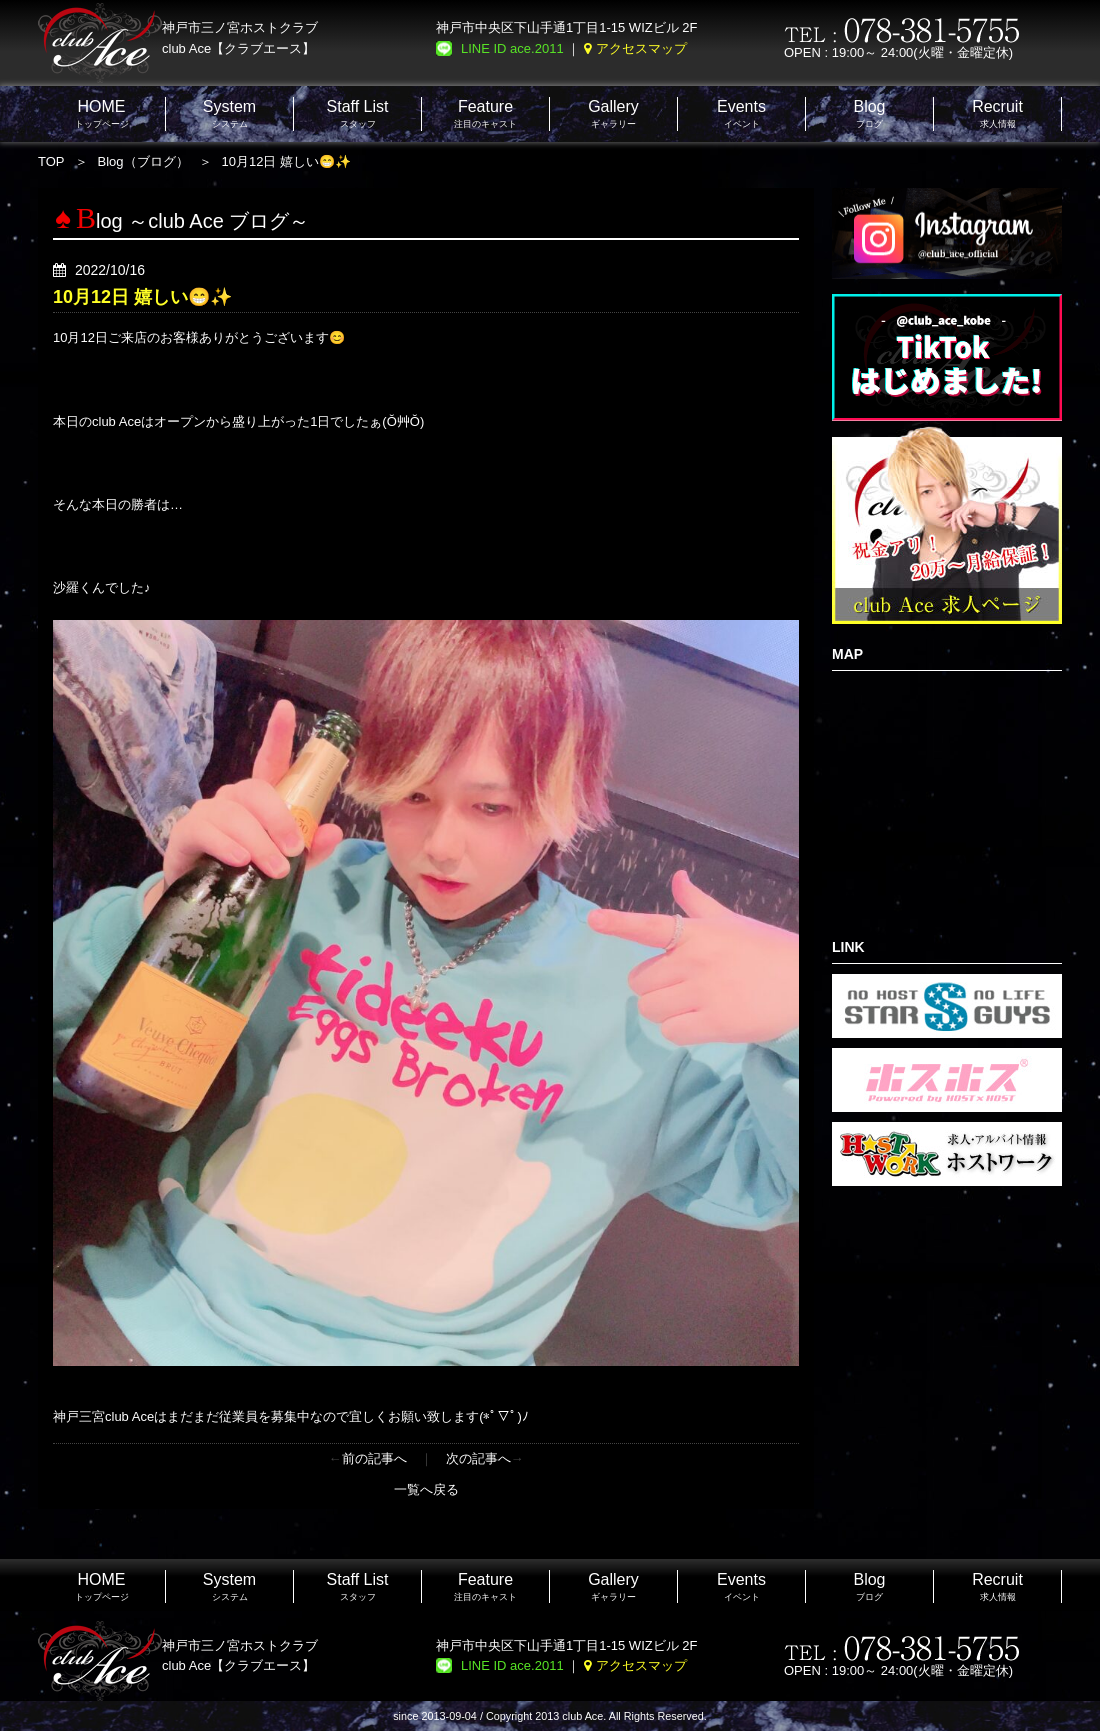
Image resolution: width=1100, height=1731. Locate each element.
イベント (741, 113)
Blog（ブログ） (143, 161)
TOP (51, 161)
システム (229, 113)
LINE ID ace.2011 (512, 48)
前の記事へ (374, 1458)
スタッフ (358, 113)
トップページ (102, 113)
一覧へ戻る (426, 1489)
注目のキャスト (485, 113)
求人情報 (997, 113)
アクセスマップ (641, 48)
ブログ (869, 113)
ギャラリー (613, 113)
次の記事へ (478, 1458)
